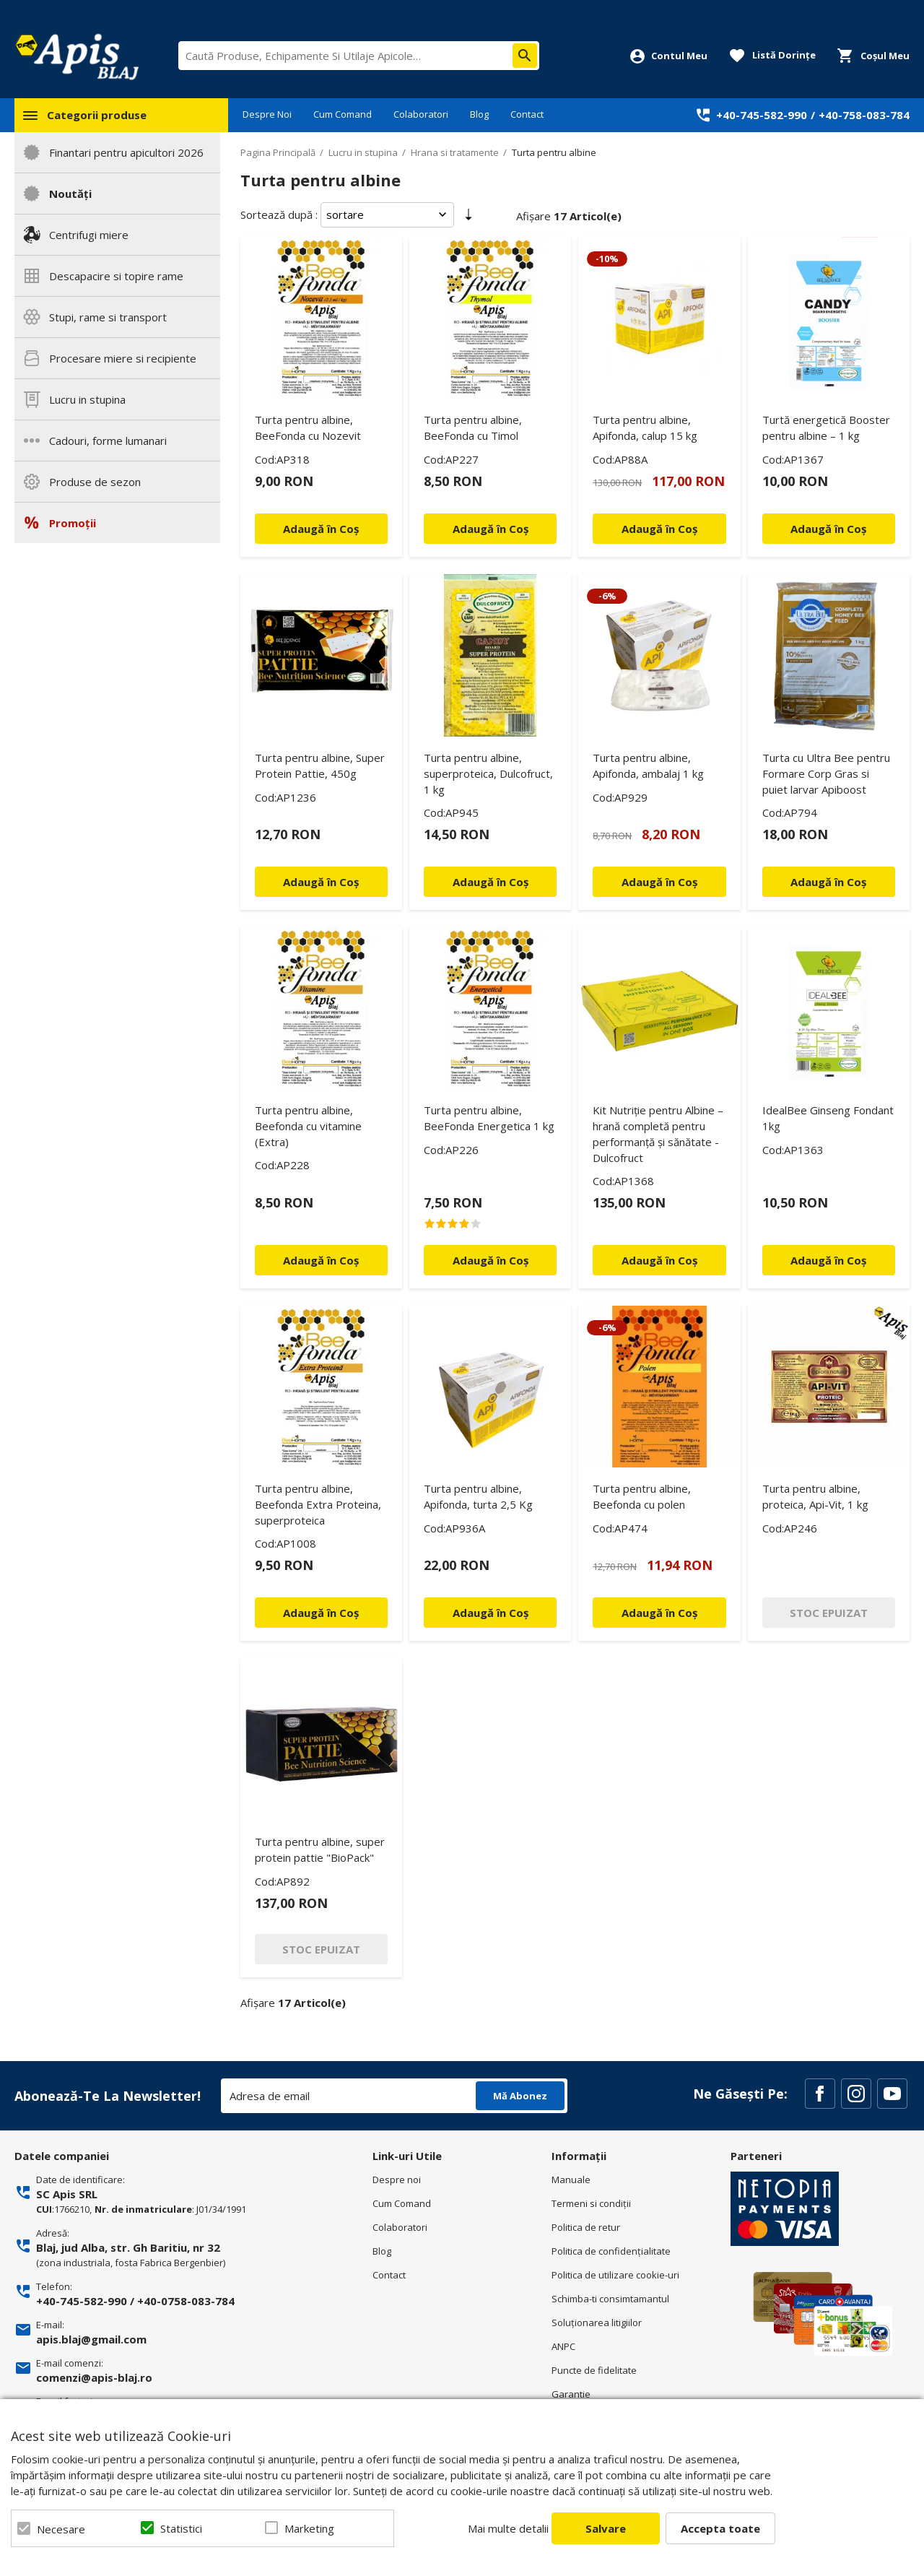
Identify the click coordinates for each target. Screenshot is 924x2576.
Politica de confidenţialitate (611, 2251)
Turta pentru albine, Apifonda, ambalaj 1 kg (648, 765)
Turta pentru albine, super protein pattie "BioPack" (320, 1849)
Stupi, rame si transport (108, 317)
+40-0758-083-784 (186, 2301)
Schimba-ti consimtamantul (610, 2298)
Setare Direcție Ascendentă (468, 217)
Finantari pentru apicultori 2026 (126, 152)
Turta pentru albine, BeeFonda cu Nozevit (308, 427)
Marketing (309, 2528)
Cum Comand (342, 114)
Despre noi (396, 2179)
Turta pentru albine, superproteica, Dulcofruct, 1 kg (488, 773)
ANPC (563, 2346)
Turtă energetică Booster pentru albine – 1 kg (826, 427)
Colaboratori (420, 114)
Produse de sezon (95, 481)
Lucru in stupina (87, 399)
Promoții (72, 523)
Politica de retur (586, 2227)
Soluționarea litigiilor (597, 2322)
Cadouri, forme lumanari (108, 440)
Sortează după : (279, 214)
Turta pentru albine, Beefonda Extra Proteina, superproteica (318, 1504)
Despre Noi (267, 114)
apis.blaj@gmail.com (91, 2339)
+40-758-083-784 (864, 115)
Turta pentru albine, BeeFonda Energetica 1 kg (489, 1118)
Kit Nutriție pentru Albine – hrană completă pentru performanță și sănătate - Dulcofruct (658, 1134)
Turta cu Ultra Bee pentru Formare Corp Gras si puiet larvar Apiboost (826, 773)
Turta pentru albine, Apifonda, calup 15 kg (645, 427)
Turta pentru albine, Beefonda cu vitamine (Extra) (308, 1126)
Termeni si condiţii (591, 2203)
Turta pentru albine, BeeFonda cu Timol (473, 427)
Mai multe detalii (508, 2528)
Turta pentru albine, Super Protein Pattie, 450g (320, 765)
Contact (527, 114)
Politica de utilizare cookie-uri (615, 2274)
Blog (479, 114)
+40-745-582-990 (761, 115)
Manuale (571, 2179)
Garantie (571, 2394)
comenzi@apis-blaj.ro (94, 2377)
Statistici (181, 2528)
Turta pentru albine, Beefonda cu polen (642, 1496)
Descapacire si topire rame (116, 276)
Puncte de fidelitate (594, 2370)
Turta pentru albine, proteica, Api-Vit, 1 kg (815, 1496)
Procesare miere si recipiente (122, 358)
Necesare (61, 2529)
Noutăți (70, 193)
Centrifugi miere (88, 234)
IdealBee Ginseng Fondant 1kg (828, 1118)
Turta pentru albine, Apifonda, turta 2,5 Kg (478, 1496)
